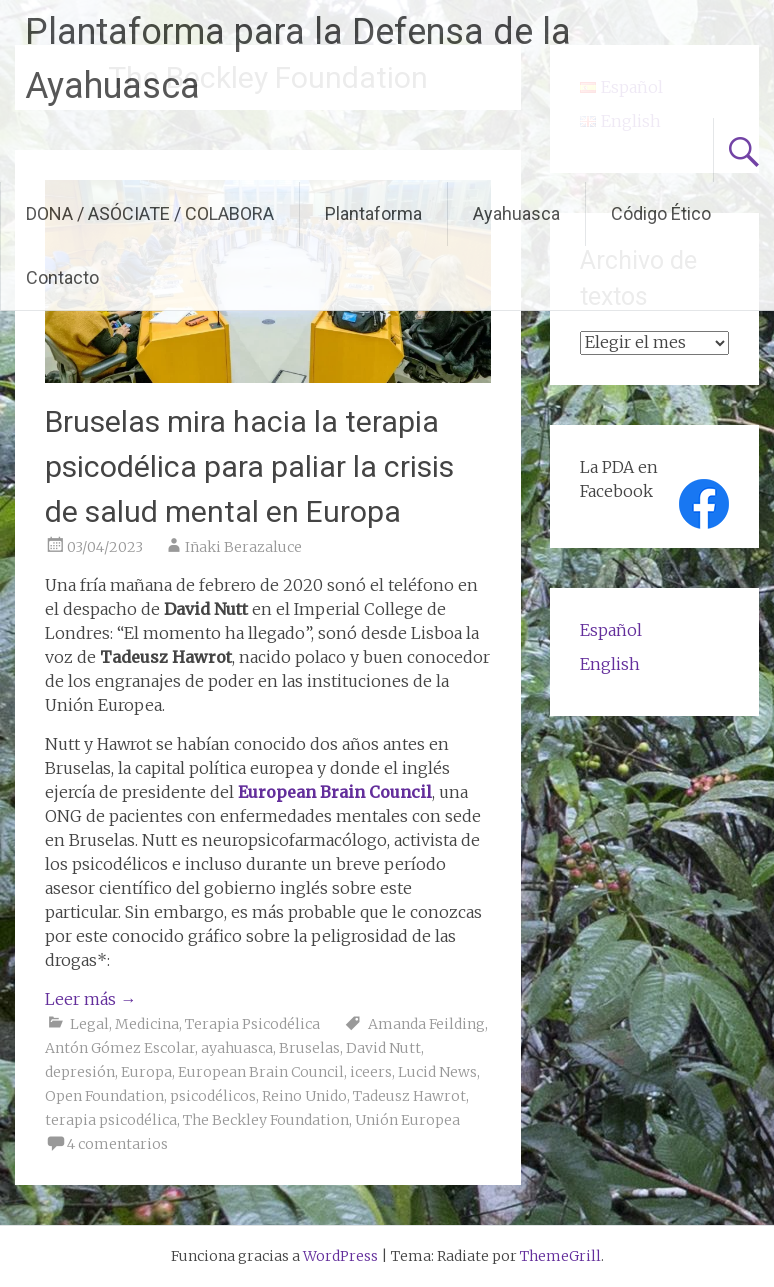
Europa (146, 1072)
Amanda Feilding (426, 1024)
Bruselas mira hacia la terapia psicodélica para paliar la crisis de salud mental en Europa (249, 466)
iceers (371, 1072)
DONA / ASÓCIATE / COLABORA (150, 213)
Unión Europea (407, 1120)
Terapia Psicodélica (252, 1024)
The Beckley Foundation (266, 1120)
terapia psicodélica (111, 1120)
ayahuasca (237, 1048)
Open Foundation (104, 1096)
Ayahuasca (516, 213)
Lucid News (437, 1072)
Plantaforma (373, 213)
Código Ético (661, 213)
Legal (89, 1024)
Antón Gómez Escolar (120, 1048)
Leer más (90, 999)
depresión (80, 1072)
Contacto (62, 277)
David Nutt (383, 1048)
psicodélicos (213, 1096)
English (610, 664)
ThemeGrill (560, 1256)
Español (611, 630)
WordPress (340, 1256)
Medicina (147, 1024)
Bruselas (309, 1048)
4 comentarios (117, 1144)
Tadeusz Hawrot (409, 1096)
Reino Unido (304, 1096)
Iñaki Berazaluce (243, 547)
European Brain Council (261, 1072)
